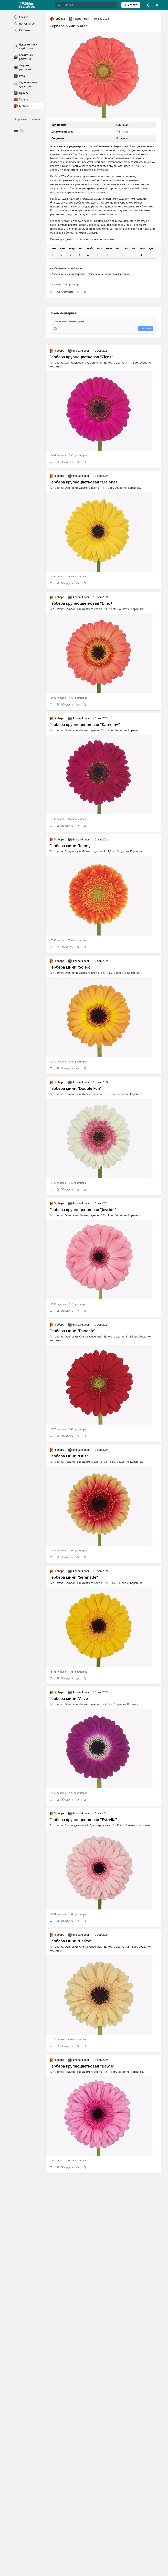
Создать (130, 5)
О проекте (20, 119)
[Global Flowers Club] (28, 5)
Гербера (57, 18)
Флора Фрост (79, 18)
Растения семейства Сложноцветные (109, 274)
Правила (34, 119)
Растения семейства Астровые (68, 274)
